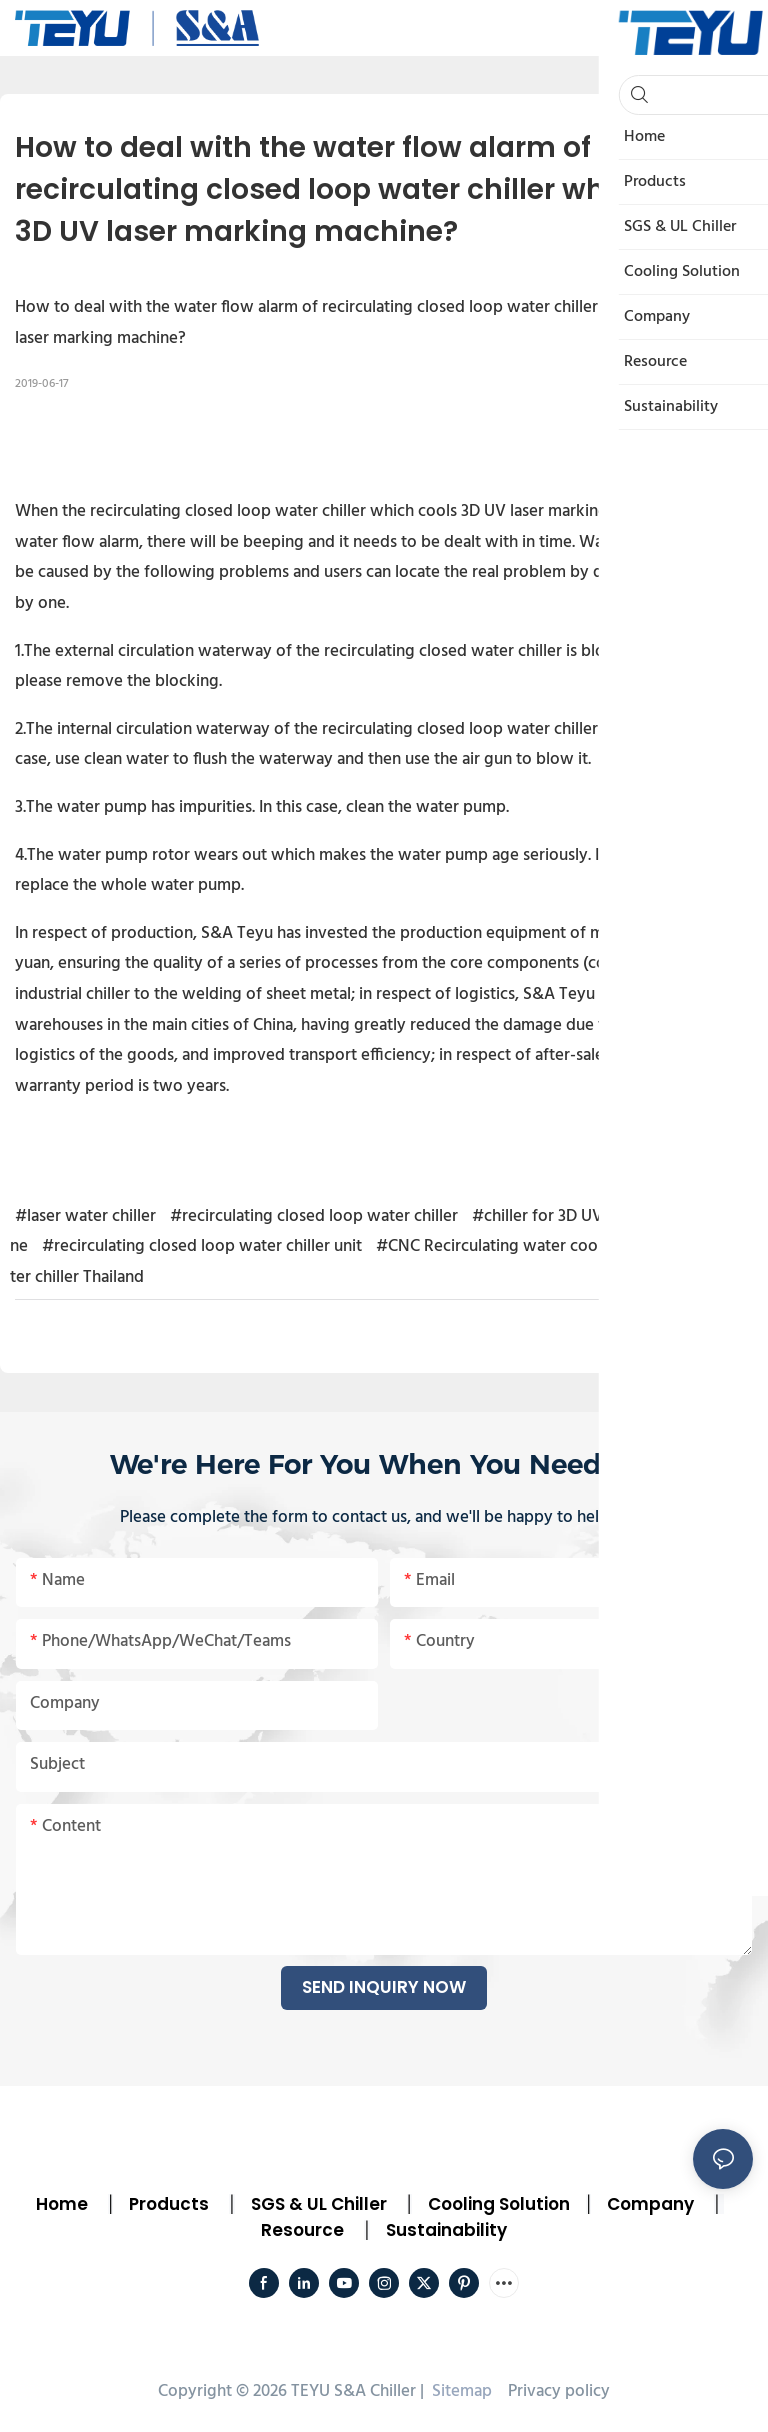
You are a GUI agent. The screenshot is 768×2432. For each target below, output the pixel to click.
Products (167, 2204)
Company (650, 2204)
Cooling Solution (499, 2204)
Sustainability (446, 2230)
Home (62, 2204)
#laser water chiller (85, 1216)
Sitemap (460, 2391)
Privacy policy (559, 2391)
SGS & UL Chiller (319, 2204)
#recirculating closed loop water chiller (314, 1216)
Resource (302, 2230)
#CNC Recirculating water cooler (496, 1246)
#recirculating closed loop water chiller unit (202, 1246)
